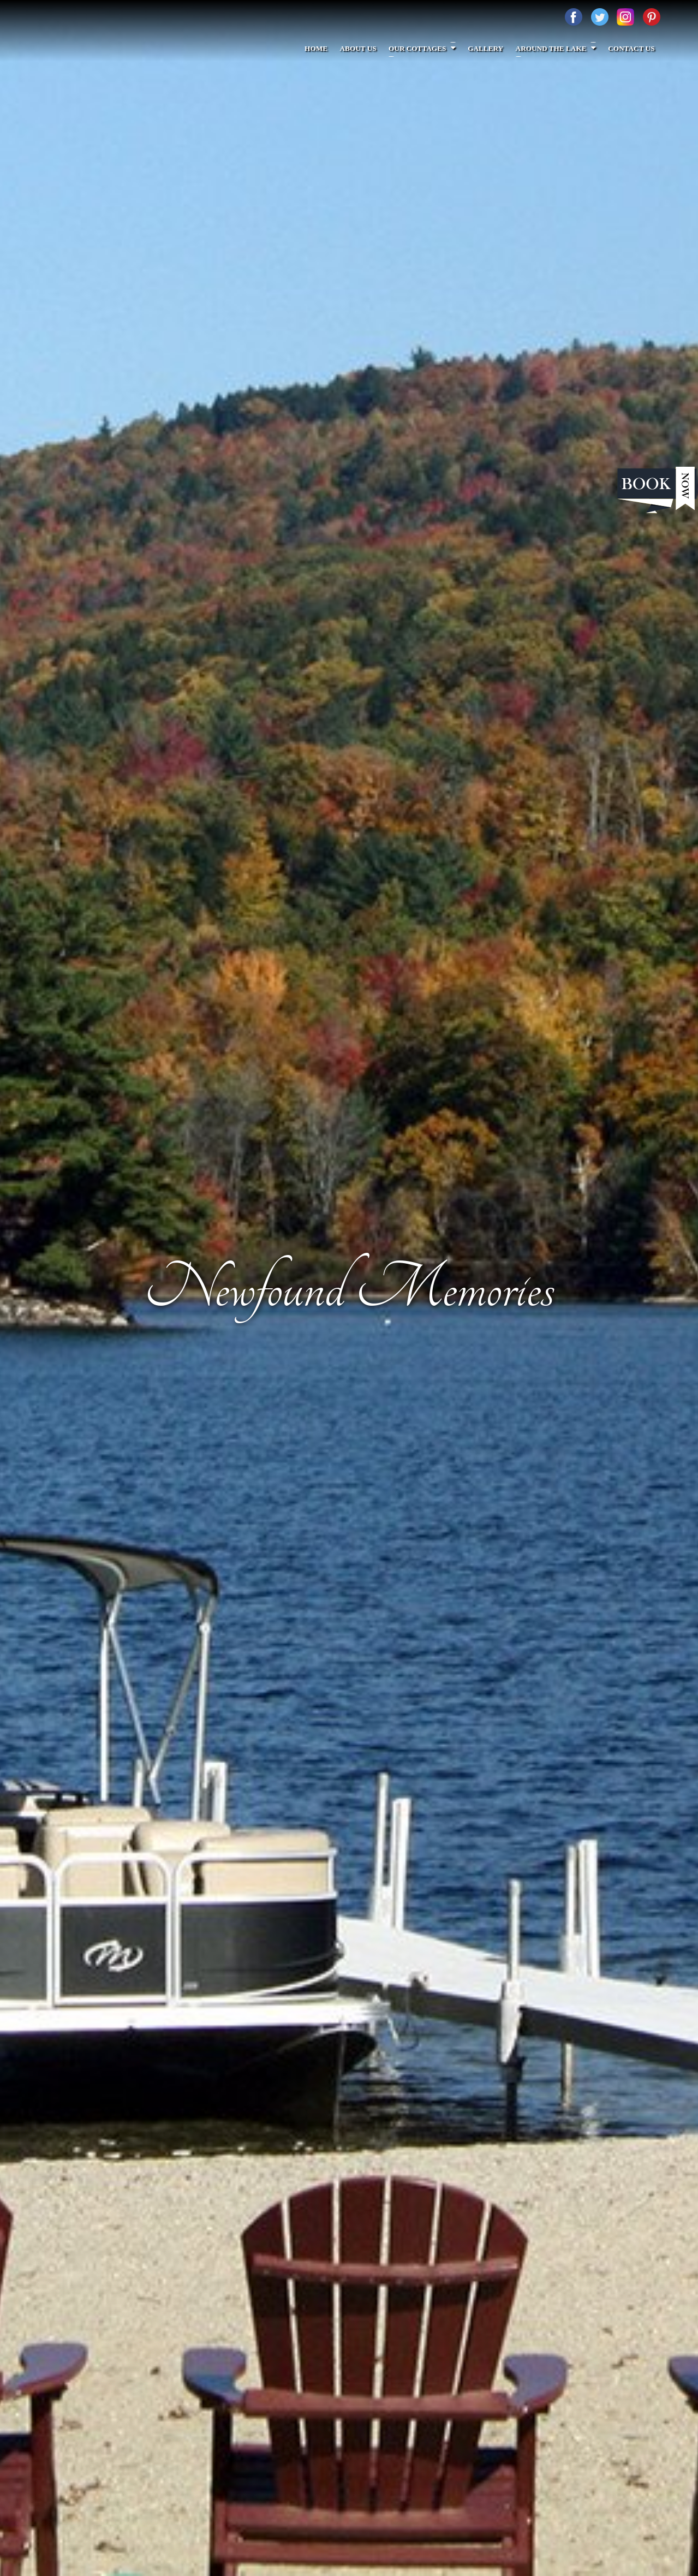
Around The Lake (556, 48)
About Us (362, 48)
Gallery (487, 48)
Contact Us (632, 48)
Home (320, 48)
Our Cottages (425, 48)
